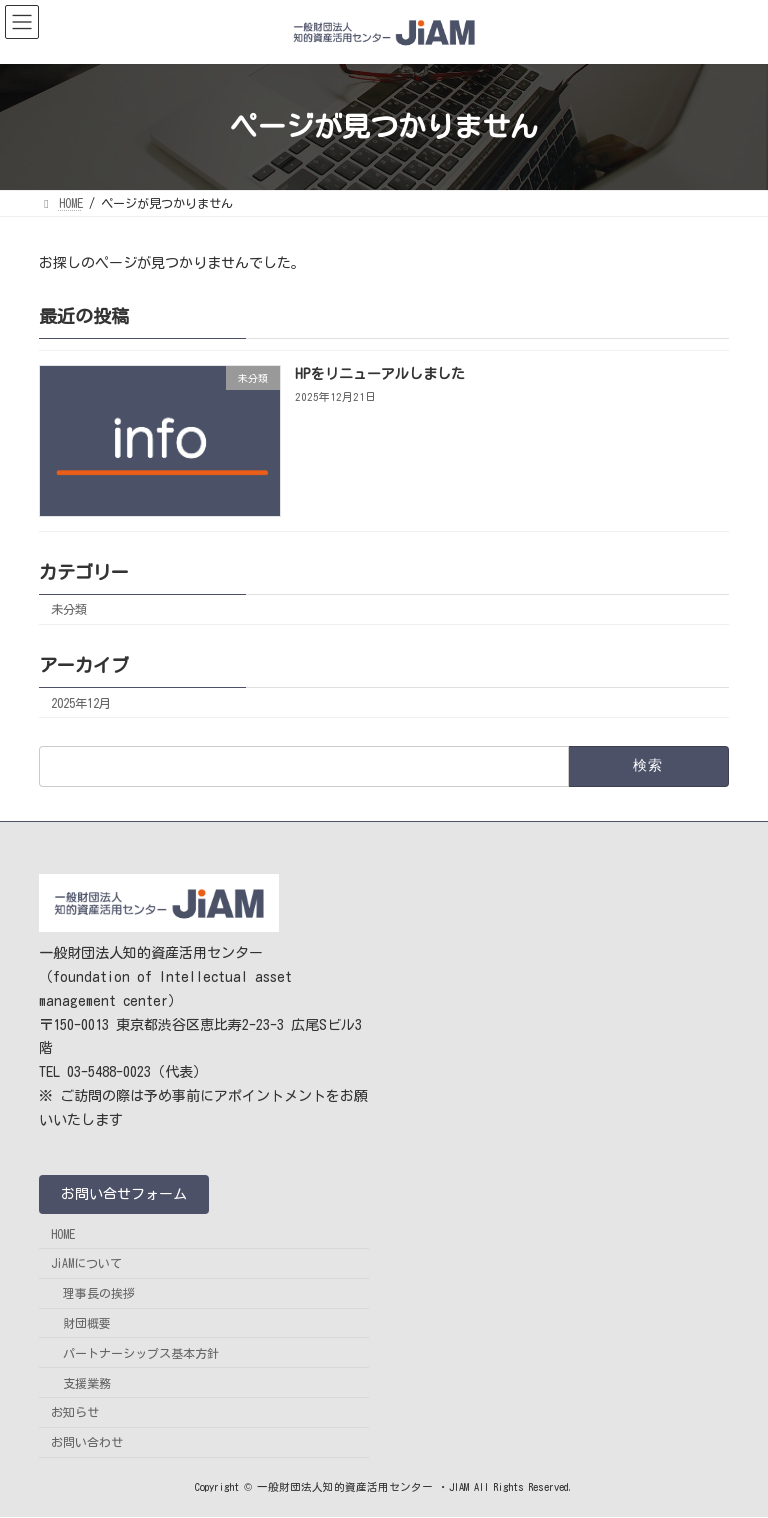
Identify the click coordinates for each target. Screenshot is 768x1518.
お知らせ (75, 1413)
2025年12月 (81, 702)
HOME (63, 1234)
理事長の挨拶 (99, 1294)
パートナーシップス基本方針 (141, 1353)
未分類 (69, 609)
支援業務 (87, 1383)
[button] (124, 1195)
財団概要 (87, 1323)
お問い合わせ (87, 1443)
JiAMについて (86, 1264)
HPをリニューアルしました (380, 374)
